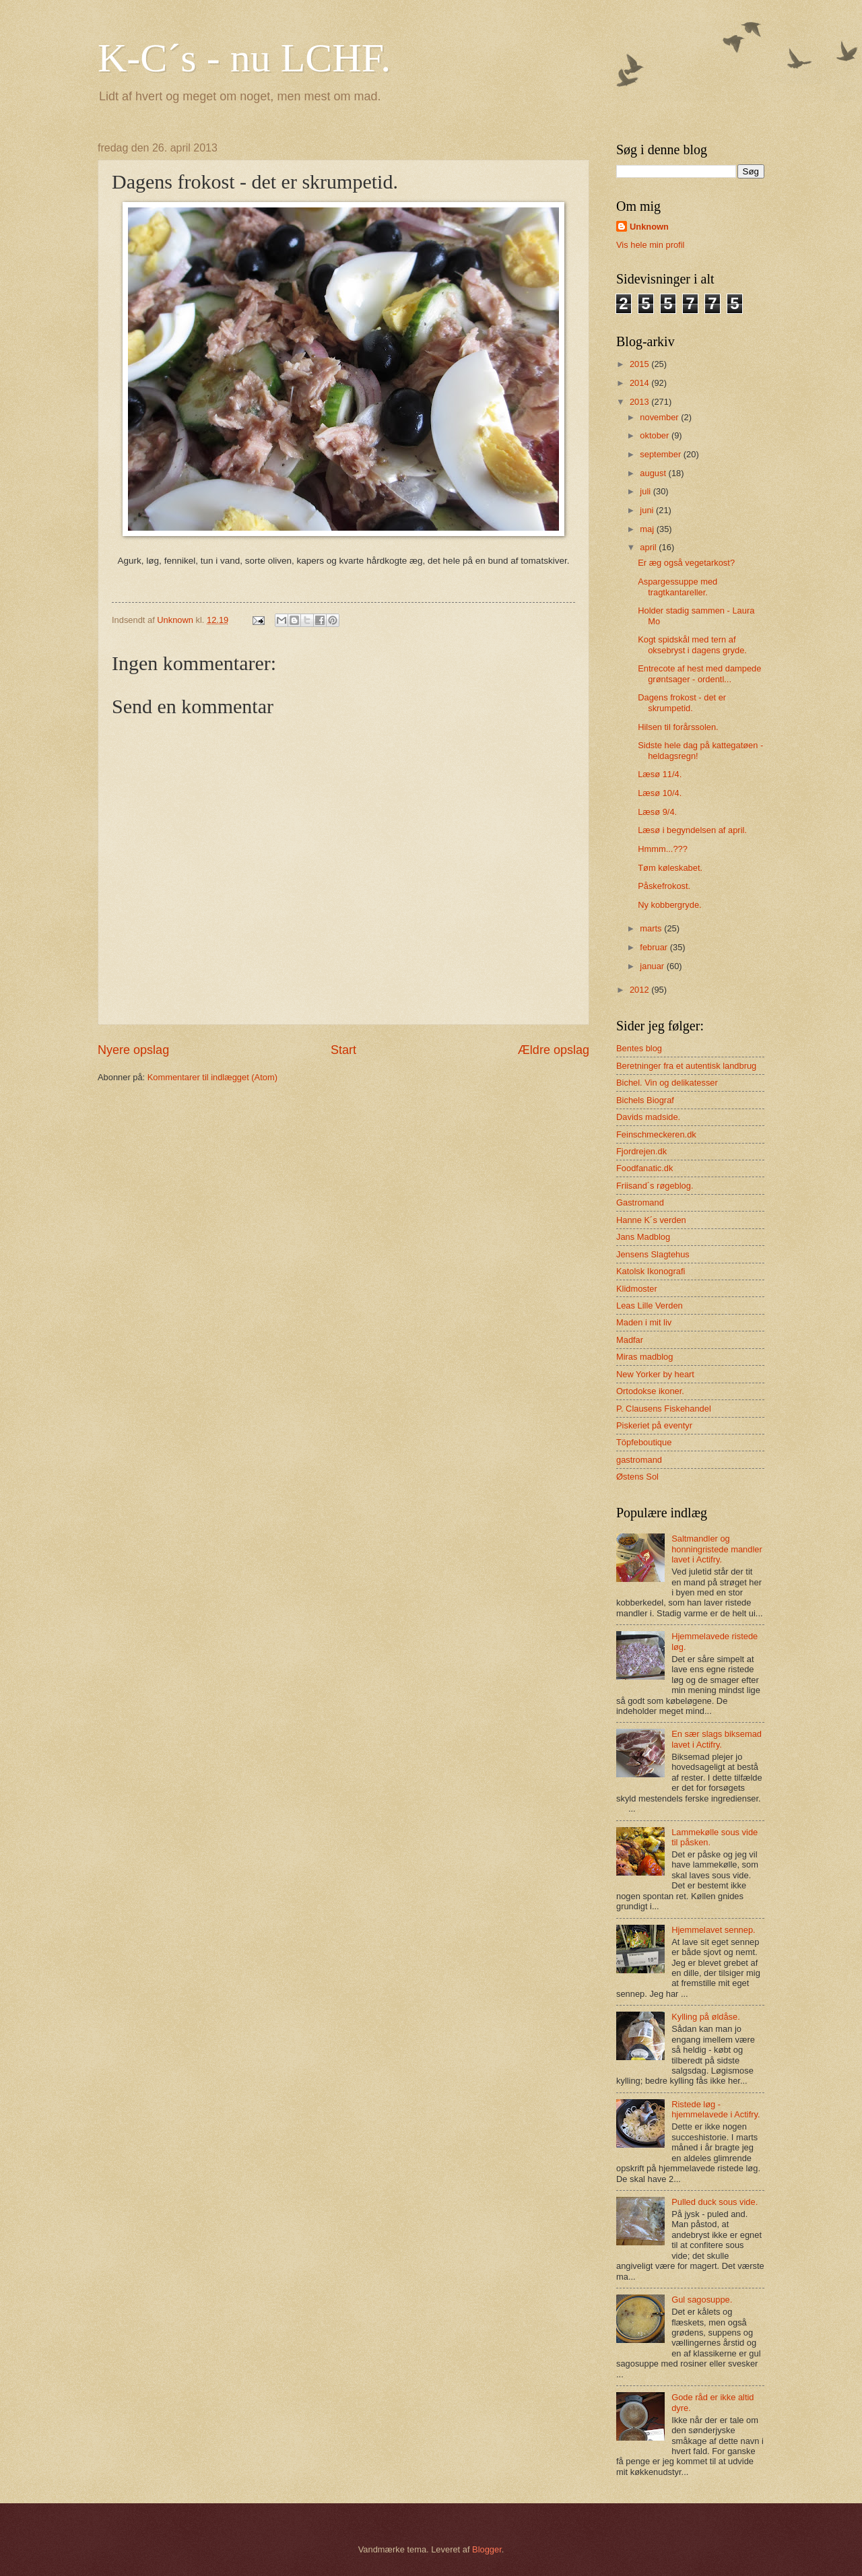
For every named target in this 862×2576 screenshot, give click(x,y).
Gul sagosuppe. (701, 2299)
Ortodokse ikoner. (650, 1391)
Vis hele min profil (650, 245)
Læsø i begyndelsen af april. (692, 830)
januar (653, 966)
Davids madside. (648, 1117)
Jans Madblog (643, 1237)
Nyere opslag (133, 1050)
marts (652, 928)
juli (646, 491)
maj (648, 529)
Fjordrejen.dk (641, 1151)
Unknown (649, 227)
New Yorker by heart (655, 1374)
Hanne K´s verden (651, 1220)
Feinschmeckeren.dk (656, 1134)
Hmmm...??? (663, 849)
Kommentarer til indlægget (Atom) (212, 1077)
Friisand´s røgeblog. (655, 1186)
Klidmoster (636, 1289)
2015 (640, 364)
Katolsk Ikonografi (650, 1271)
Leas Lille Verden (649, 1305)
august (654, 473)
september (661, 454)
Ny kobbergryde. (669, 905)
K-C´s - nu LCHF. (244, 58)
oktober (655, 435)
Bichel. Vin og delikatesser (667, 1083)
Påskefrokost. (664, 886)
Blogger (487, 2549)
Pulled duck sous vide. (714, 2202)
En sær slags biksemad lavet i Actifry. (716, 1739)
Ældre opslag (553, 1050)
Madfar (629, 1340)
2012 (640, 990)
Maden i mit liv (643, 1322)
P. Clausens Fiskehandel (663, 1408)
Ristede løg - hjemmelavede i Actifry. (715, 2109)
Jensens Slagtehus (653, 1254)
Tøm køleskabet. (670, 868)
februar (654, 947)
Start (343, 1050)
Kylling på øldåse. (705, 2017)
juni (648, 510)
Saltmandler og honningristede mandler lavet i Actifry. (716, 1548)
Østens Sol (637, 1477)
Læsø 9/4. (657, 812)
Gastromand (640, 1202)
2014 (640, 383)
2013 (640, 402)
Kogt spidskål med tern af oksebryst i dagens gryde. (692, 644)
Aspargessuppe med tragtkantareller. (677, 586)
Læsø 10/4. (660, 793)
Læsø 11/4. (660, 774)
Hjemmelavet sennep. (713, 1930)
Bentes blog (639, 1048)
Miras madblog (644, 1357)
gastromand (639, 1460)
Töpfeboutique (643, 1442)
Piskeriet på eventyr (654, 1425)
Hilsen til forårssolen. (678, 727)
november (660, 417)
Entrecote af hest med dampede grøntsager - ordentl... (699, 673)
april (649, 547)
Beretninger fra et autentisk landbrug (686, 1066)
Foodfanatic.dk (644, 1168)
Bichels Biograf (645, 1100)
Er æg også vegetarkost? (686, 563)
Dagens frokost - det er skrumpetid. (682, 702)
